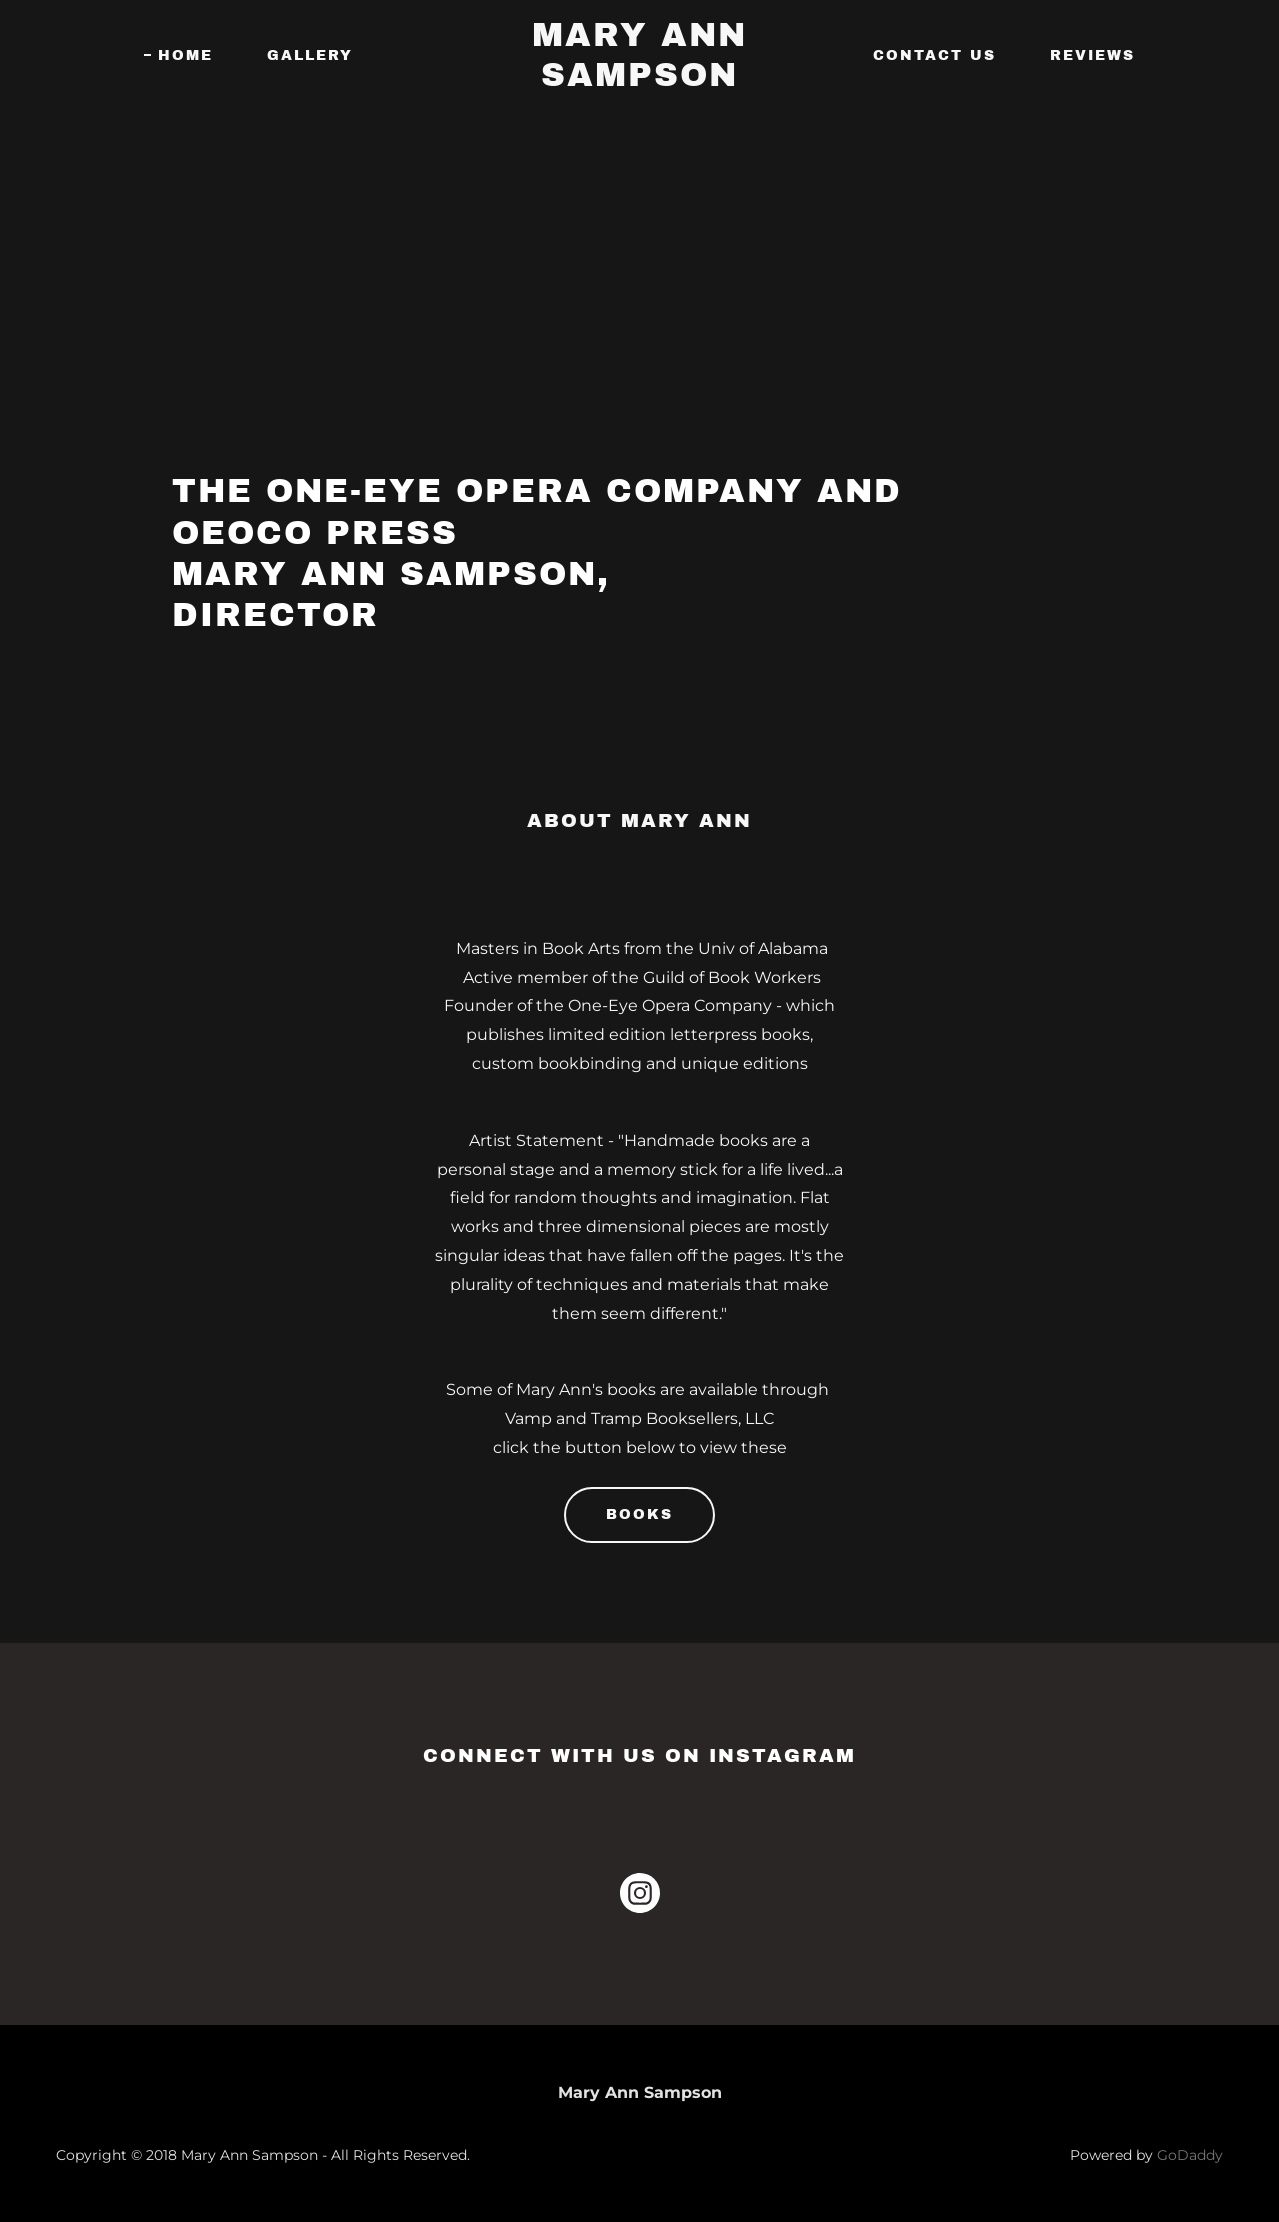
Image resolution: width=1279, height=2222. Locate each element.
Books (639, 1514)
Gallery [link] (310, 55)
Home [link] (185, 55)
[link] (639, 80)
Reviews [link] (1092, 55)
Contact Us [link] (934, 55)
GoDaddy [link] (1190, 2155)
